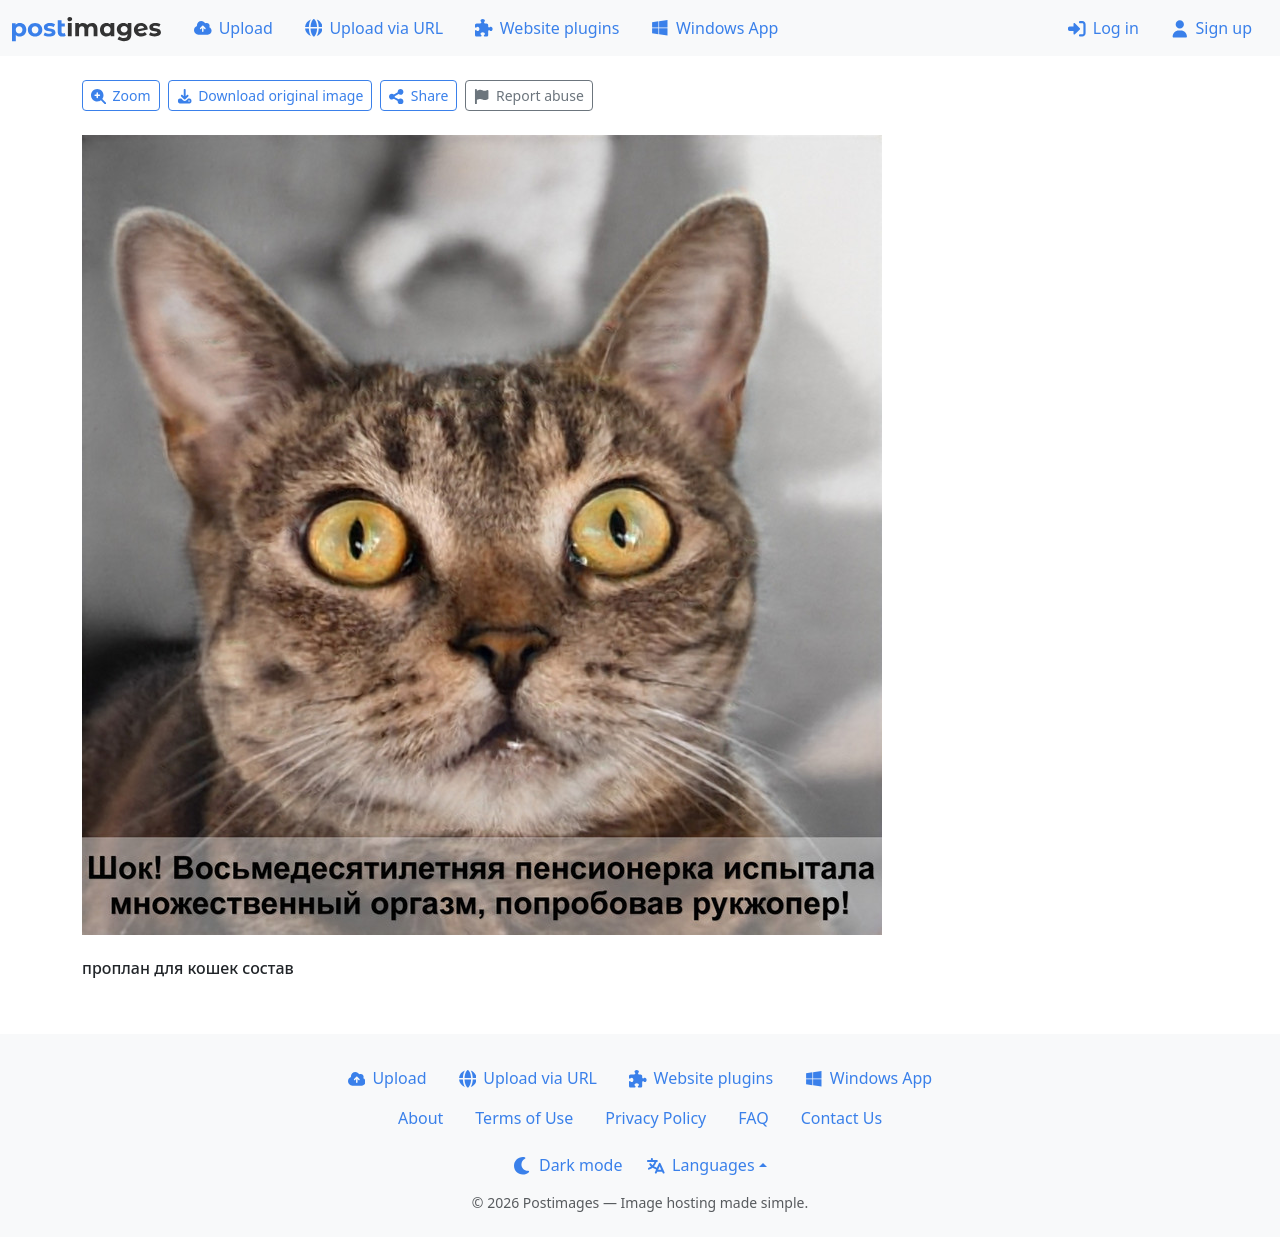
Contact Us (841, 1118)
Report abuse (528, 95)
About (420, 1118)
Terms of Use (524, 1118)
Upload (233, 28)
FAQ (753, 1118)
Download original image (270, 95)
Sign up (1211, 28)
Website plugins (547, 28)
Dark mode (568, 1165)
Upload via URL (374, 28)
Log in (1103, 28)
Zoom (121, 95)
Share (418, 95)
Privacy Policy (655, 1118)
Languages (700, 1165)
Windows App (714, 28)
